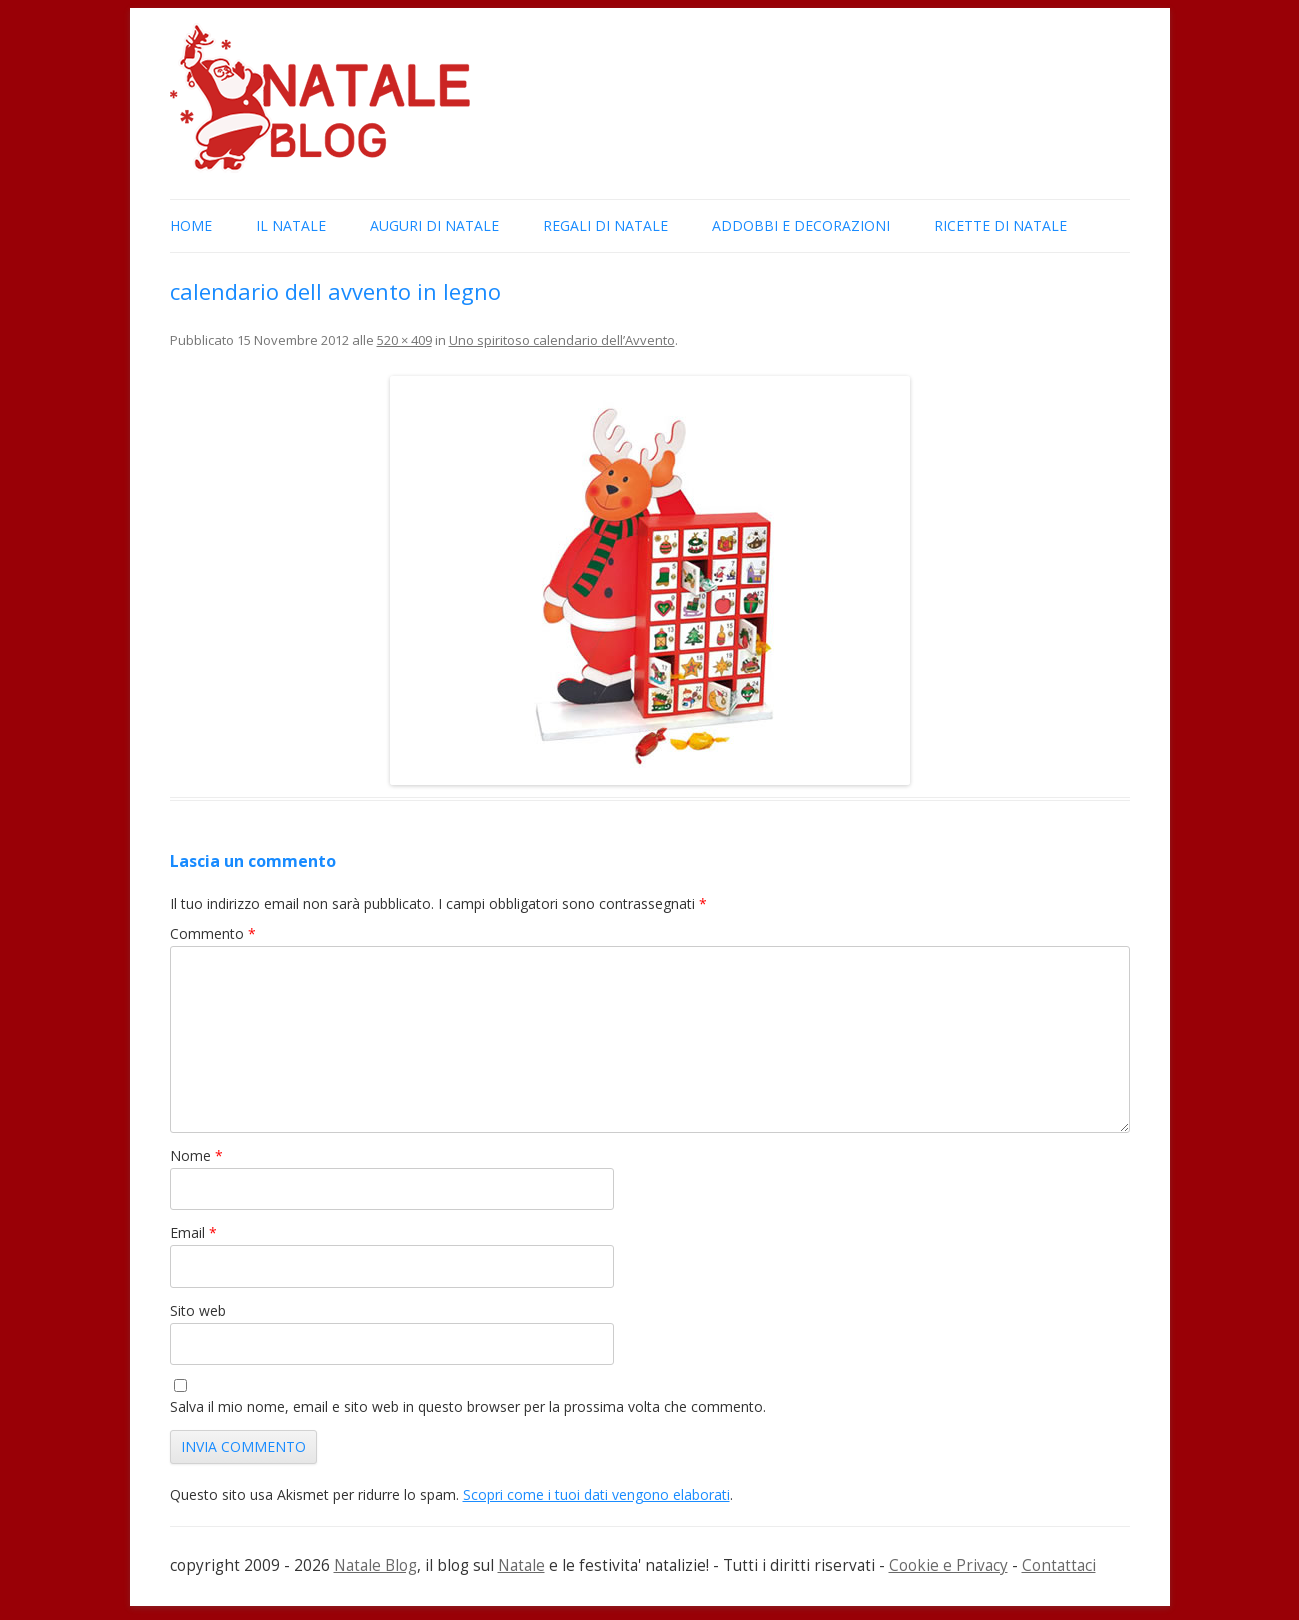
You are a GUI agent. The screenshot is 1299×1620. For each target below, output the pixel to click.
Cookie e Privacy (948, 1565)
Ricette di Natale (1000, 225)
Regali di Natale (605, 225)
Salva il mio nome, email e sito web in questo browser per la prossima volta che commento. (468, 1406)
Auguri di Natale (434, 225)
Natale (521, 1565)
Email (193, 1232)
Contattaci (1059, 1565)
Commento (213, 933)
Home (191, 225)
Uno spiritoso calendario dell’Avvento (562, 340)
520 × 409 (404, 340)
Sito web (198, 1310)
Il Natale (291, 225)
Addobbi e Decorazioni (801, 225)
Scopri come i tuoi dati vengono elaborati (596, 1494)
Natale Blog (375, 1565)
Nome (196, 1155)
